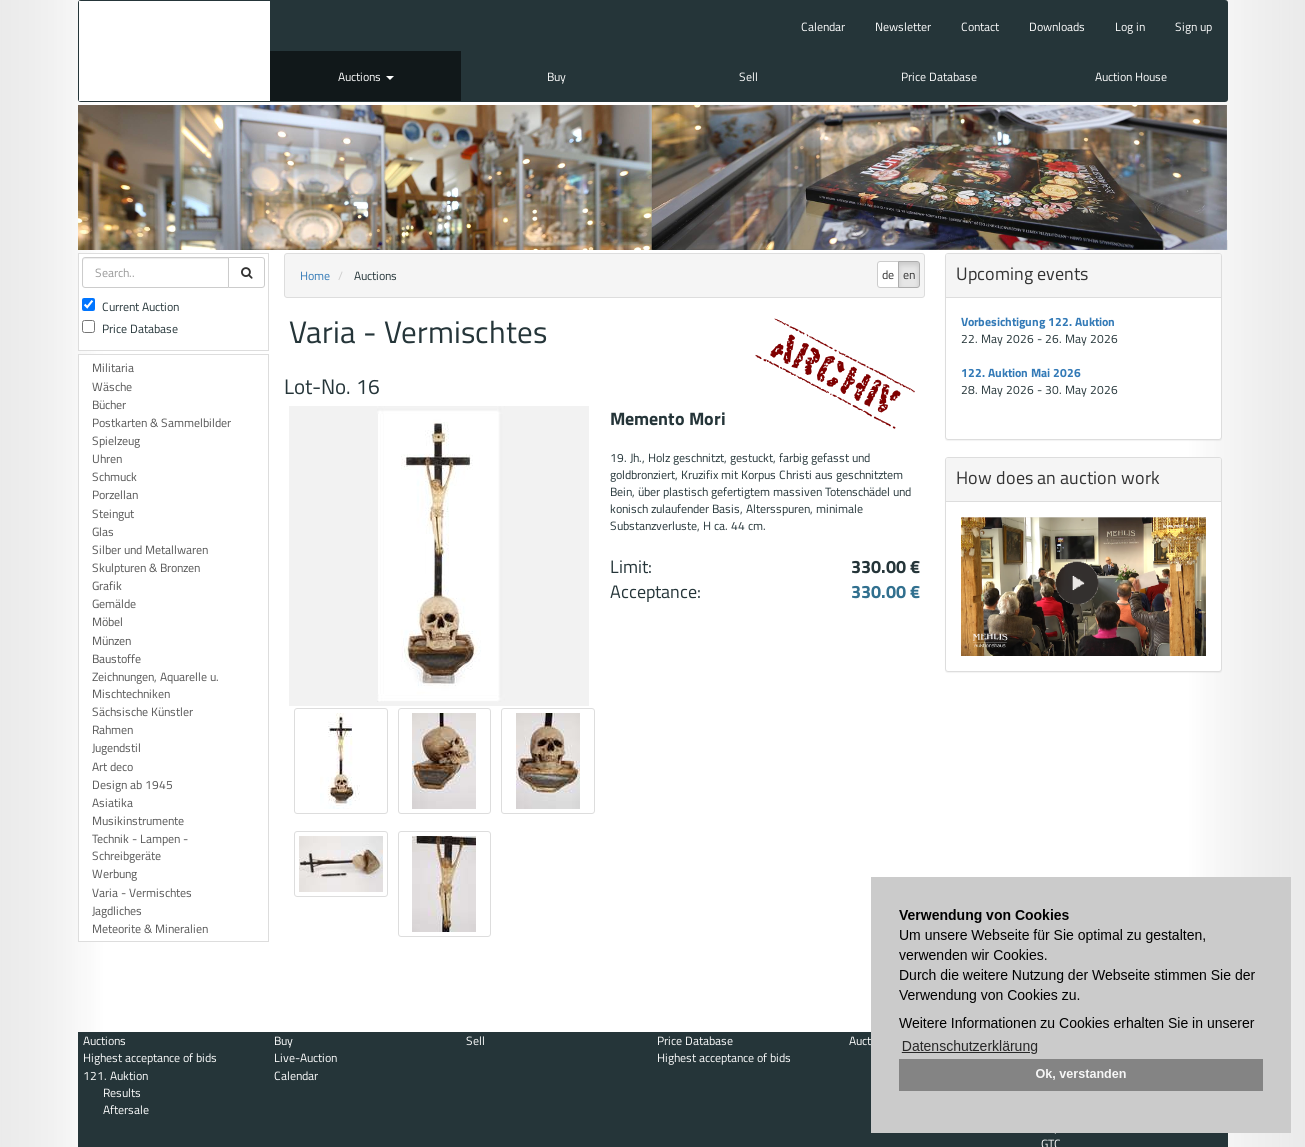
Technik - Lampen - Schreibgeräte (140, 847)
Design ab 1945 (132, 784)
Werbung (114, 873)
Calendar (823, 26)
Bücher (109, 404)
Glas (103, 531)
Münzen (111, 640)
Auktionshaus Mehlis (174, 51)
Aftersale (126, 1109)
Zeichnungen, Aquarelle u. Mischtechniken (155, 685)
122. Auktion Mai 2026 (1021, 372)
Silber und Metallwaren (150, 549)
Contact (980, 26)
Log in (1130, 26)
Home (315, 275)
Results (122, 1092)
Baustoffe (116, 658)
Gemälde (114, 603)
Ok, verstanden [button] (1081, 1074)
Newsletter (903, 26)
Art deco (112, 766)
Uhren (107, 458)
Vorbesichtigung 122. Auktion (1038, 321)
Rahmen (112, 729)
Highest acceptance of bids (150, 1057)
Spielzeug (116, 440)
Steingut (113, 513)
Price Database (939, 76)
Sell (748, 76)
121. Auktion (115, 1075)
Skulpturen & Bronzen (146, 567)
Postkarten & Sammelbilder (161, 422)
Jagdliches (117, 910)
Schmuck (114, 476)
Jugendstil (116, 747)
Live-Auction (305, 1057)
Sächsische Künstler (142, 711)
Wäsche (112, 386)
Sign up (1193, 26)
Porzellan (115, 494)
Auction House (1131, 76)
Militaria (113, 367)
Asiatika (112, 802)
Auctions (366, 76)
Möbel (107, 621)
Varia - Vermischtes (142, 892)
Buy (556, 76)
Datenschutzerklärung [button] (970, 1046)
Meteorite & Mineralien (150, 928)
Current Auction (130, 306)
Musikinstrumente (138, 820)
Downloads (1057, 26)
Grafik (107, 585)
